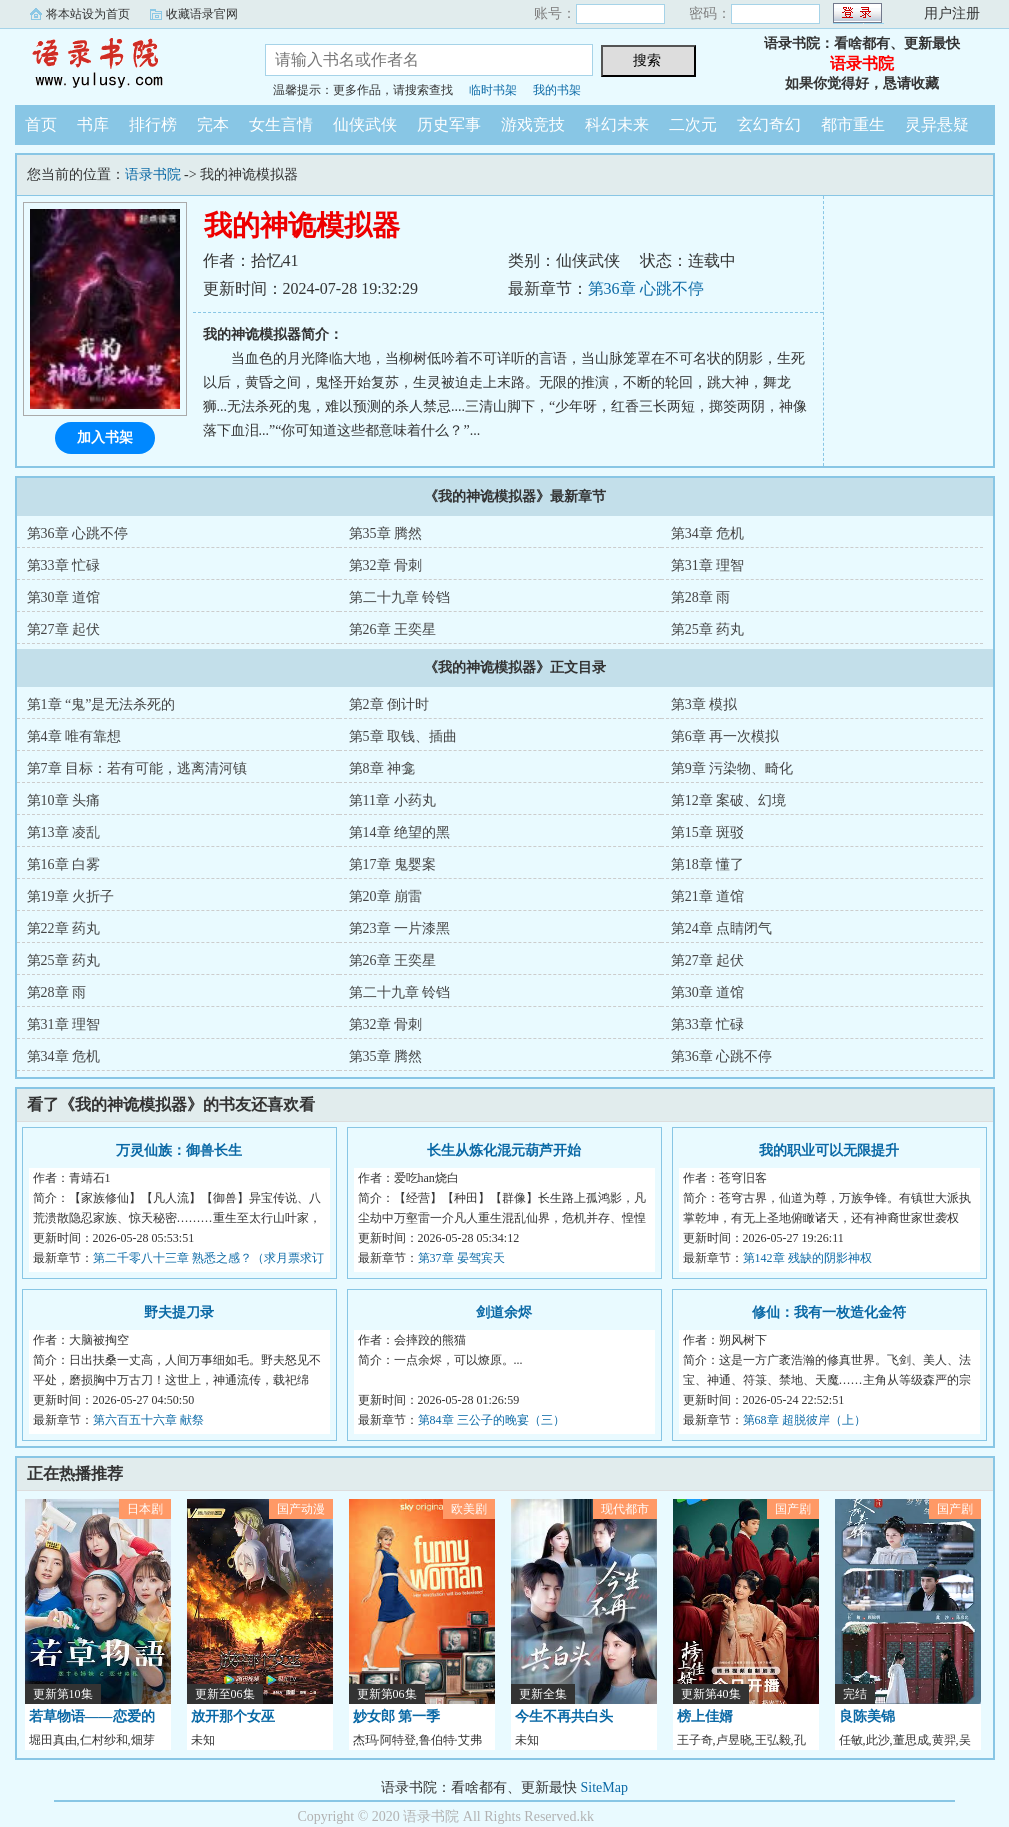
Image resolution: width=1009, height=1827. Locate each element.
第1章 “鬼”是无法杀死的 (101, 704)
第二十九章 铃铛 (400, 597)
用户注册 (952, 13)
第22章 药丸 (64, 928)
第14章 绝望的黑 (400, 832)
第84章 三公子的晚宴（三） (491, 1420)
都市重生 (853, 124)
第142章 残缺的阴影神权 (807, 1258)
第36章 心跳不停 (646, 288)
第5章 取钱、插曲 (403, 736)
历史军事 (449, 124)
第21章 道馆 (708, 896)
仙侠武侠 (365, 124)
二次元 (693, 124)
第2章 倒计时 (389, 704)
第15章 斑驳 (708, 832)
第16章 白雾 (64, 864)
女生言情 (281, 124)
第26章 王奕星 (393, 629)
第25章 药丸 (708, 629)
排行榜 (153, 124)
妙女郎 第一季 (397, 1716)
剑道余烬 (504, 1312)
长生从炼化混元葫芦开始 (504, 1150)
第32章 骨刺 (386, 565)
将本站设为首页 (88, 14)
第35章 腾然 (386, 533)
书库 (93, 124)
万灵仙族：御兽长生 (179, 1150)
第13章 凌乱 (64, 832)
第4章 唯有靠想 (74, 736)
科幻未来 (617, 124)
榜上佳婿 (705, 1716)
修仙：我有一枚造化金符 (829, 1312)
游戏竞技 (533, 124)
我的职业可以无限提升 (829, 1150)
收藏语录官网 (202, 14)
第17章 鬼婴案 (393, 864)
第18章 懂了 (708, 864)
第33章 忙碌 (64, 565)
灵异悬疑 (937, 124)
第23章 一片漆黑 (400, 928)
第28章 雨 (701, 597)
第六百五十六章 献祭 (148, 1420)
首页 (41, 124)
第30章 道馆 (64, 597)
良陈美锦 (867, 1716)
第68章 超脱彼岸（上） (804, 1420)
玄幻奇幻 (769, 124)
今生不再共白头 (564, 1716)
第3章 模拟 (704, 704)
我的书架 (557, 90)
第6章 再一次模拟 (725, 736)
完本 (213, 124)
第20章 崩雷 (386, 896)
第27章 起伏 (64, 629)
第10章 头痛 (64, 800)
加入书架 (105, 437)
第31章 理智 (708, 565)
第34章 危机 (708, 533)
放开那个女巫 (233, 1716)
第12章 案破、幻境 (729, 800)
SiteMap (604, 1787)
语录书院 (125, 64)
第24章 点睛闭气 (722, 928)
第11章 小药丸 (392, 800)
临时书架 (493, 90)
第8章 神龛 (382, 768)
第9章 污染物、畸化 (732, 768)
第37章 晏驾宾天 (461, 1258)
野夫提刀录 (179, 1312)
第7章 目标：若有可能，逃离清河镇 (137, 768)
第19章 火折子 (71, 896)
